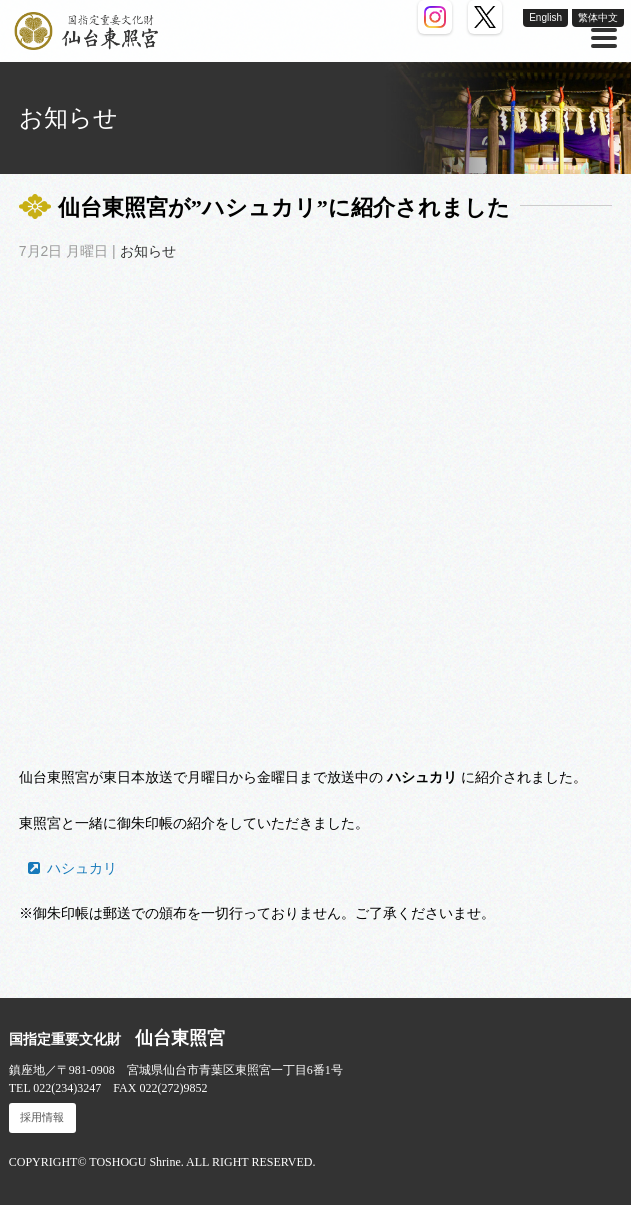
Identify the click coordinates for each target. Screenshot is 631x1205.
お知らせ (148, 251)
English (545, 17)
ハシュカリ (82, 868)
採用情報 (42, 1117)
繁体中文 (598, 17)
